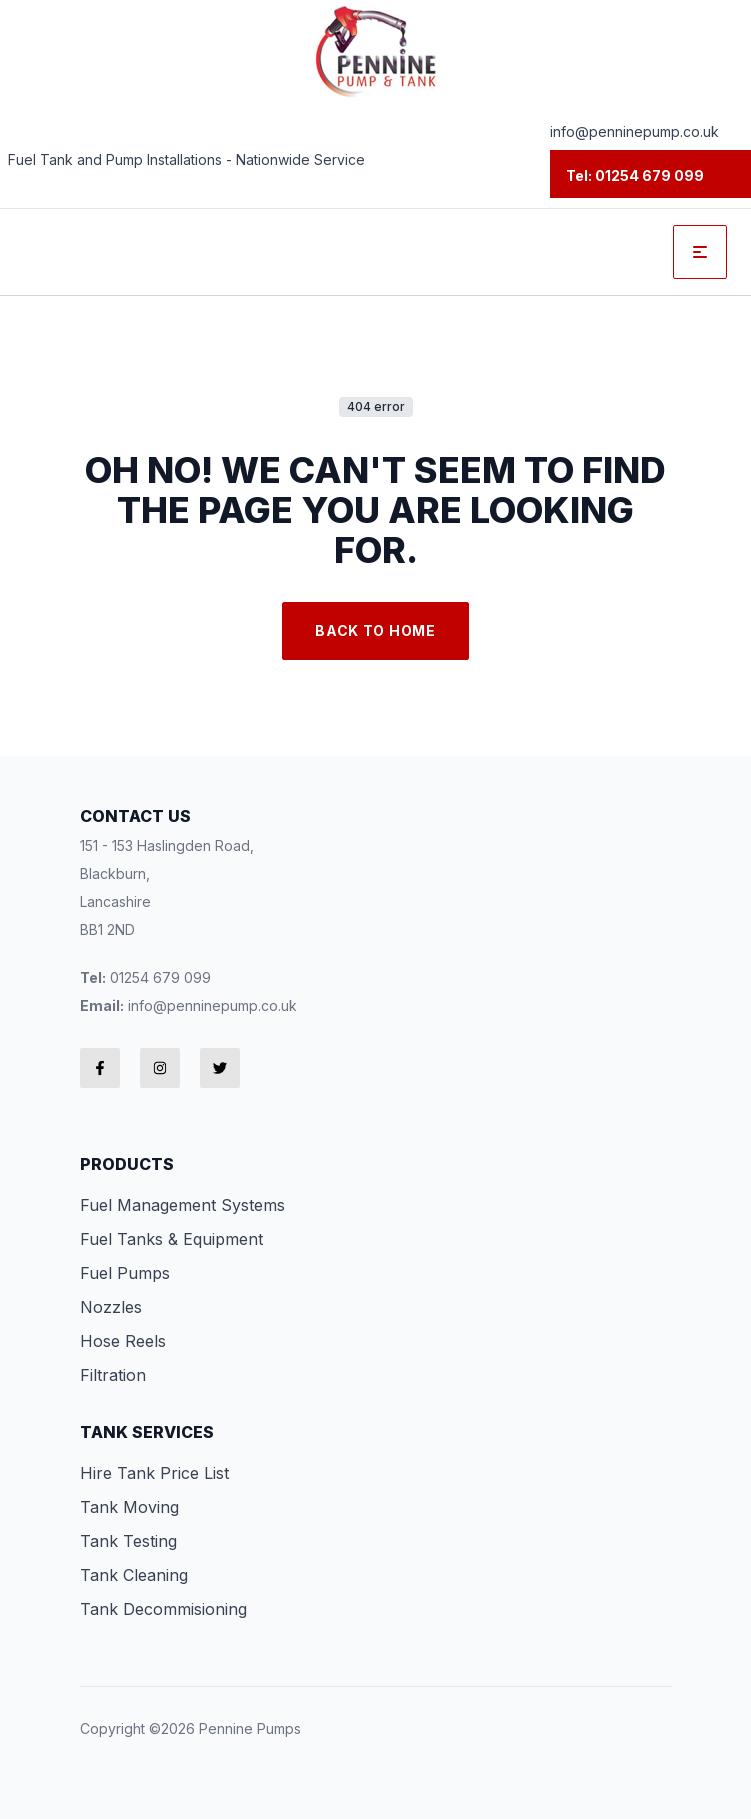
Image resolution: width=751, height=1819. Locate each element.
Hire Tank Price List (154, 1473)
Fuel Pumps (125, 1273)
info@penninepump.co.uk (634, 131)
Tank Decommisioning (163, 1609)
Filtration (113, 1375)
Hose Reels (123, 1341)
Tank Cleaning (134, 1575)
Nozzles (111, 1307)
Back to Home (375, 630)
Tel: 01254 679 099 (635, 175)
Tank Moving (129, 1507)
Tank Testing (128, 1541)
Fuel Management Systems (182, 1205)
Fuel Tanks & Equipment (171, 1239)
